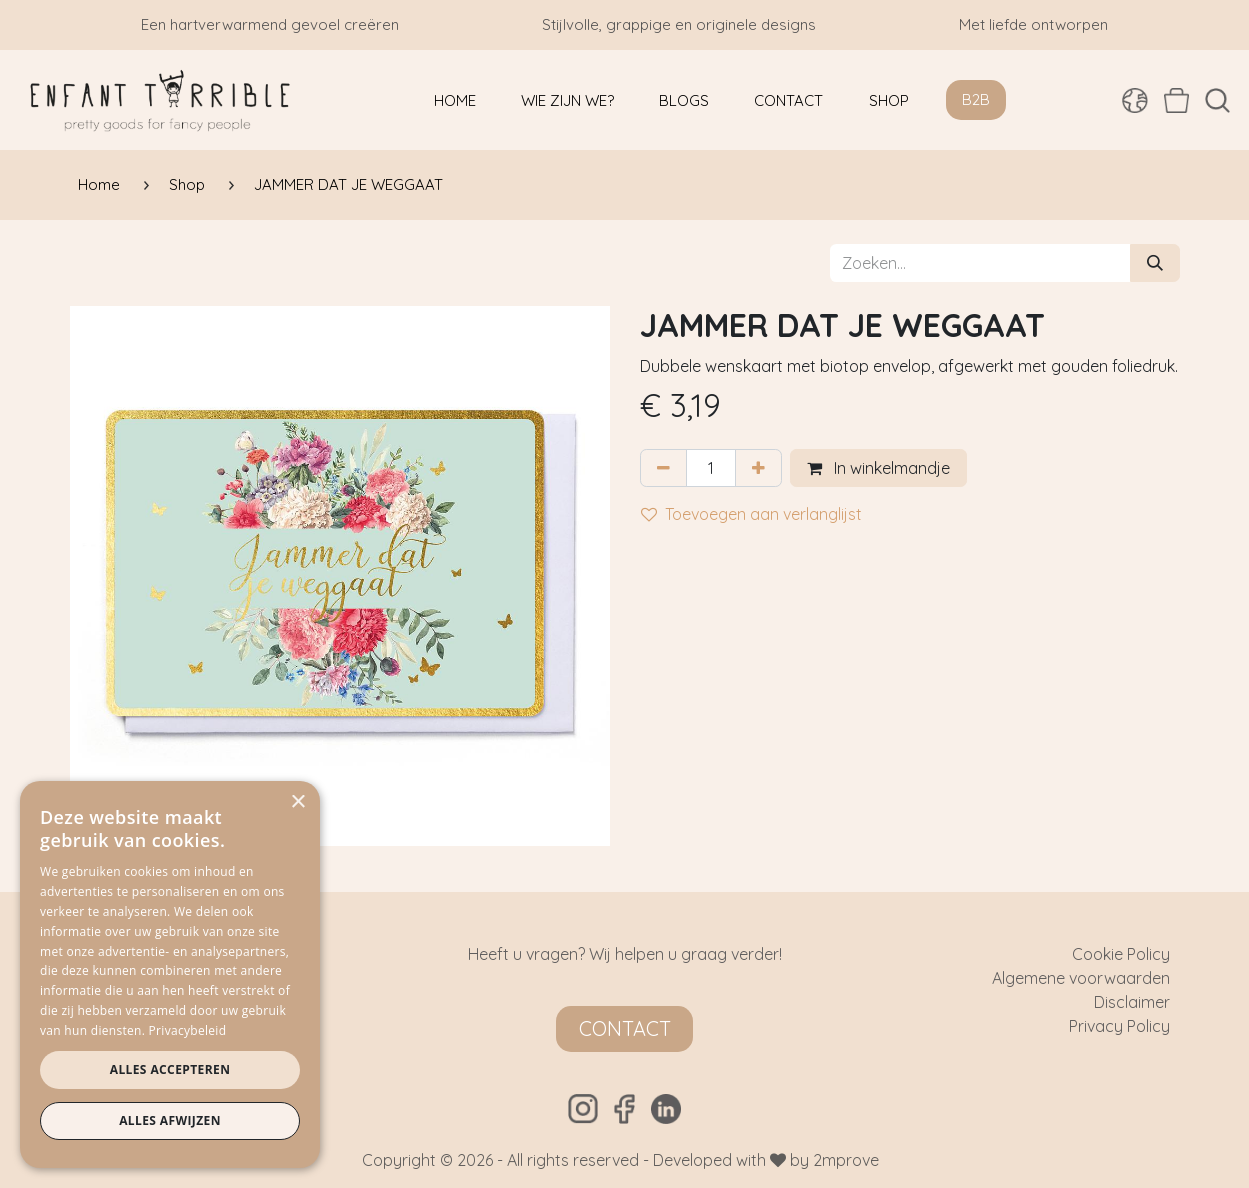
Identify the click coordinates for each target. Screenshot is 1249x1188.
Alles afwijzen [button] (170, 1120)
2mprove (846, 1160)
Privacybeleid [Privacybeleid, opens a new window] (188, 1030)
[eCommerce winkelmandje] (1176, 100)
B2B (976, 99)
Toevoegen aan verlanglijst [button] (751, 514)
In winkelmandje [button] (878, 468)
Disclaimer (1132, 1002)
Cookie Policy (1121, 954)
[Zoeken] (1155, 263)
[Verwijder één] (663, 468)
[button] (1217, 100)
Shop (187, 184)
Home (99, 184)
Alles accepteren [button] (170, 1069)
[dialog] (170, 974)
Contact (625, 1028)
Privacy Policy (1119, 1026)
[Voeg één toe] (758, 468)
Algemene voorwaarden (1081, 978)
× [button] (297, 802)
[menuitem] (455, 100)
